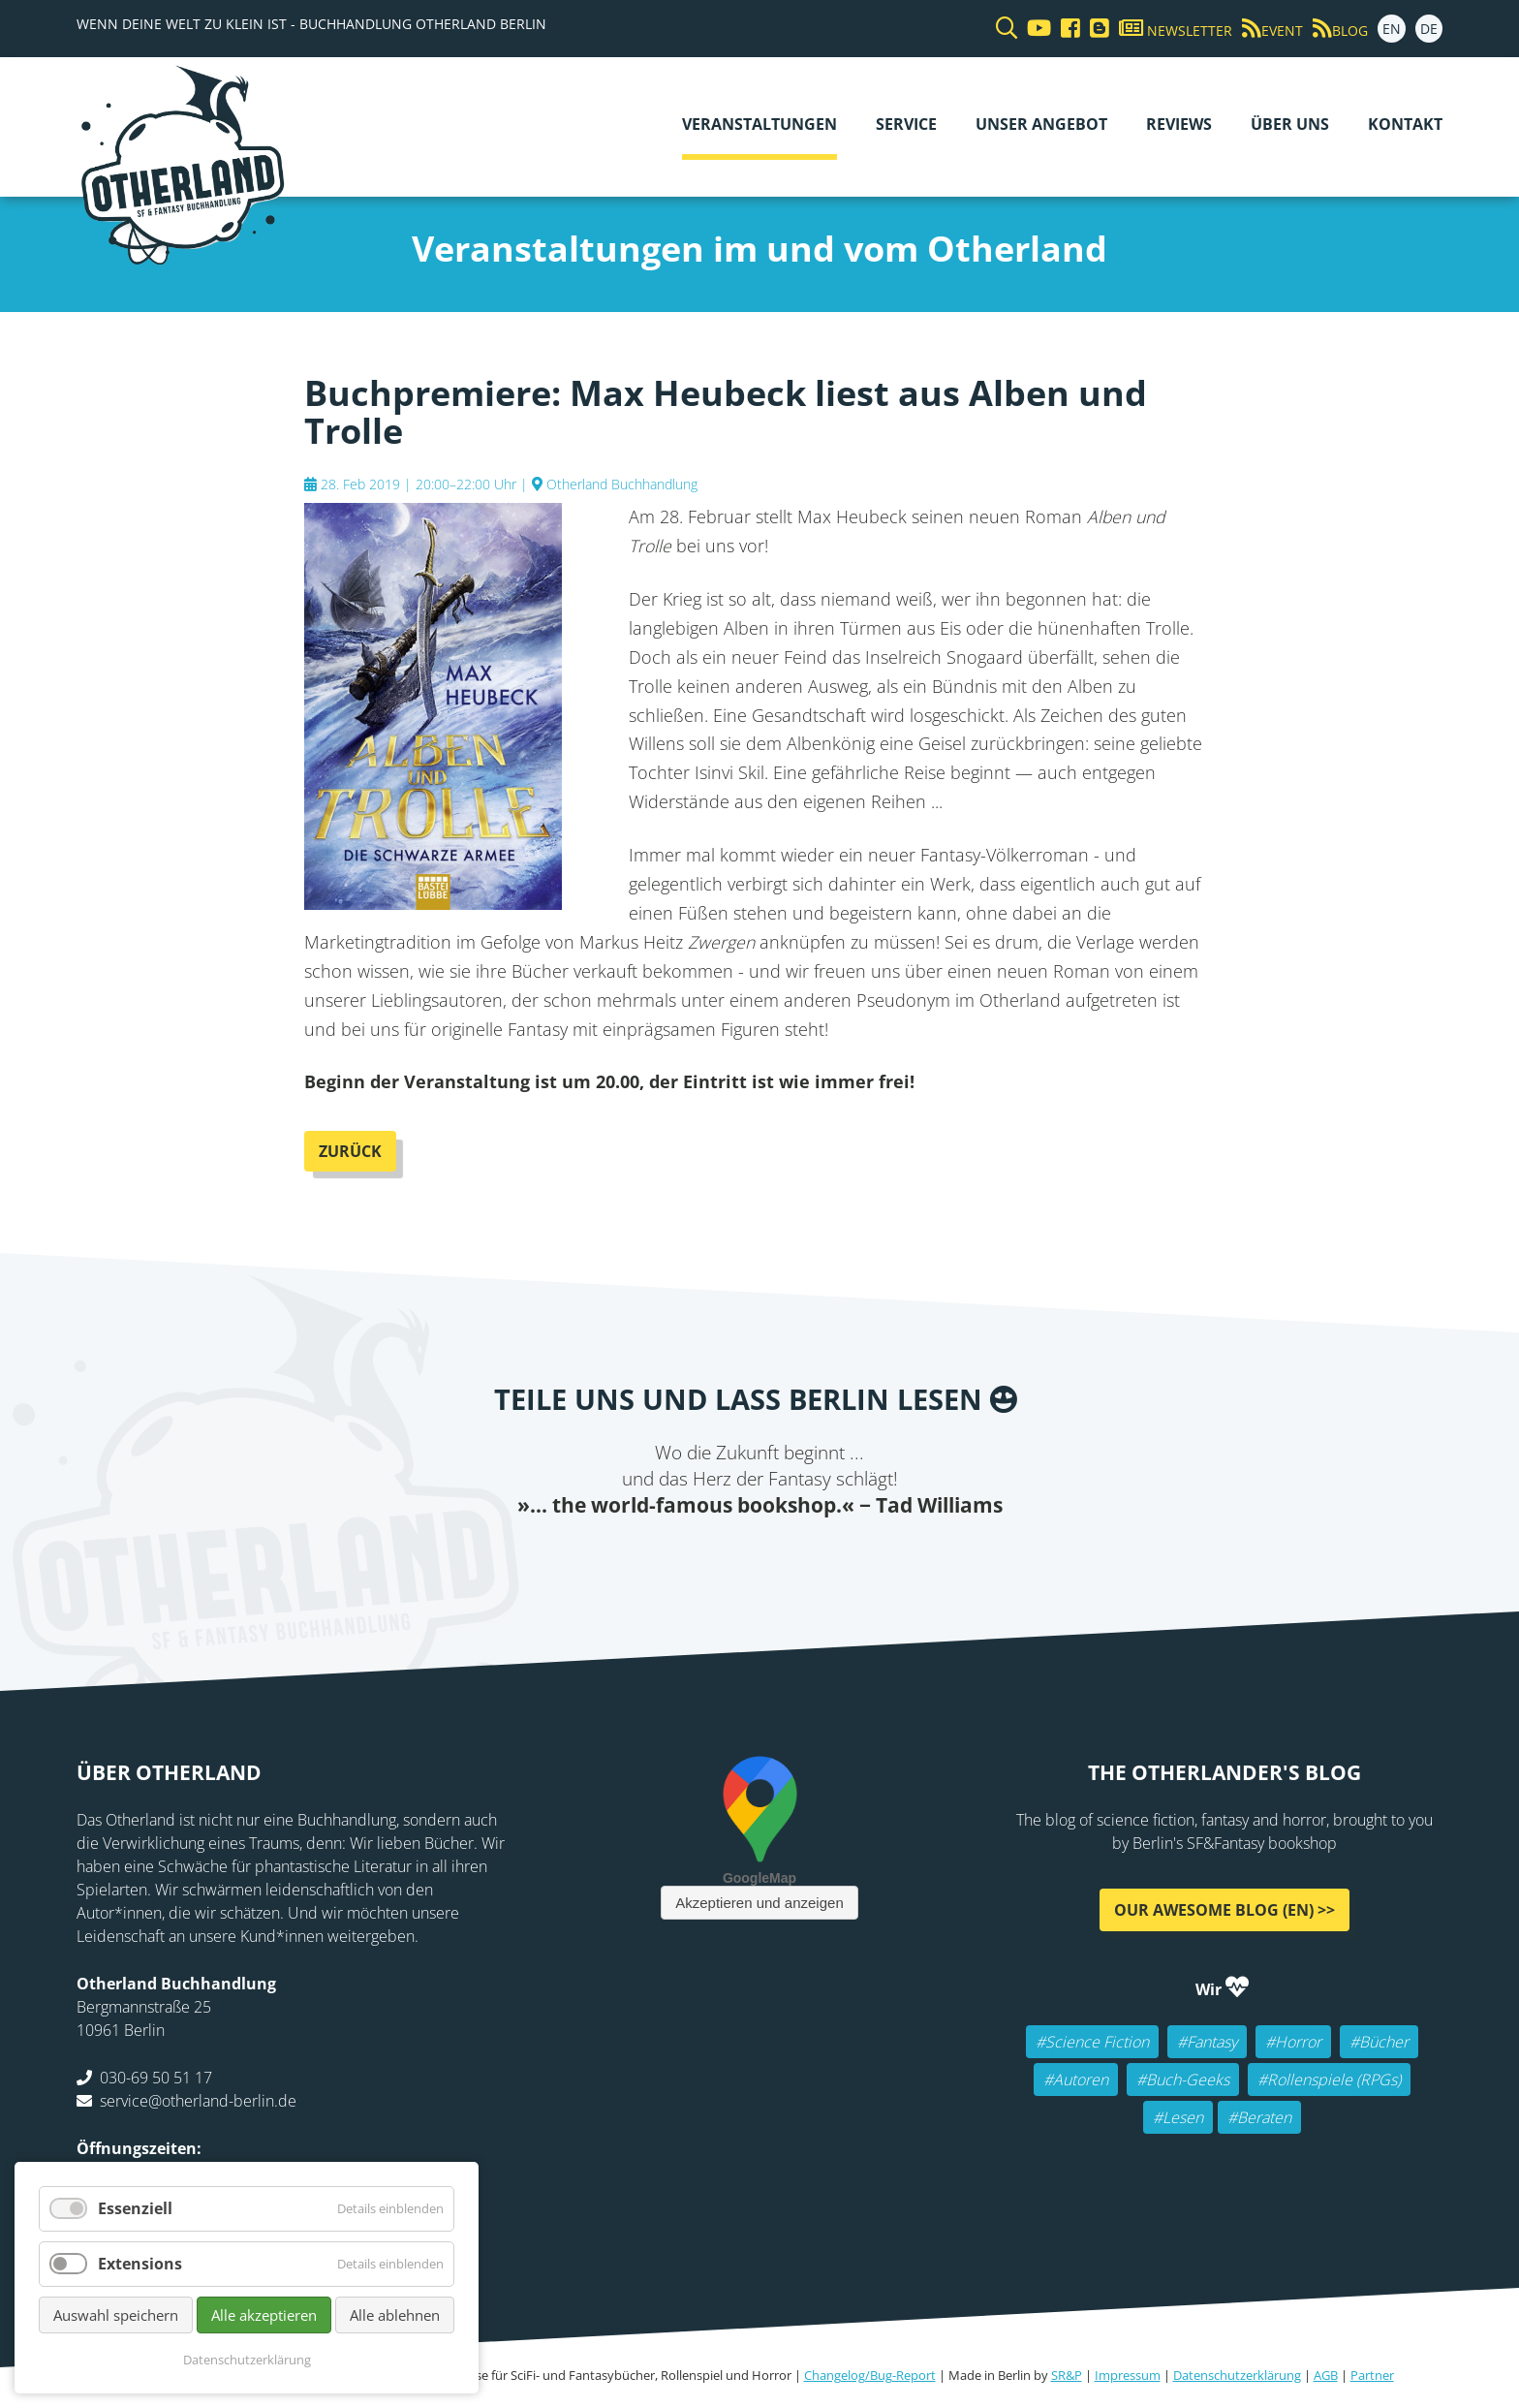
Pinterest (875, 1558)
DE (1429, 28)
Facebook (643, 1558)
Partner (1372, 2375)
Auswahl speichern (115, 2315)
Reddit (759, 1558)
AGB (1326, 2375)
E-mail (720, 1558)
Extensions (140, 2263)
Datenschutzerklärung (1237, 2375)
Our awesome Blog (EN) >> (1224, 1910)
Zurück (350, 1151)
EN (1391, 28)
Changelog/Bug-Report (870, 2375)
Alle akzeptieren (264, 2315)
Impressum (1128, 2375)
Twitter (682, 1558)
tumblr (837, 1558)
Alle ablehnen (395, 2315)
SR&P (1066, 2375)
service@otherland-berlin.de (198, 2100)
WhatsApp (798, 1558)
